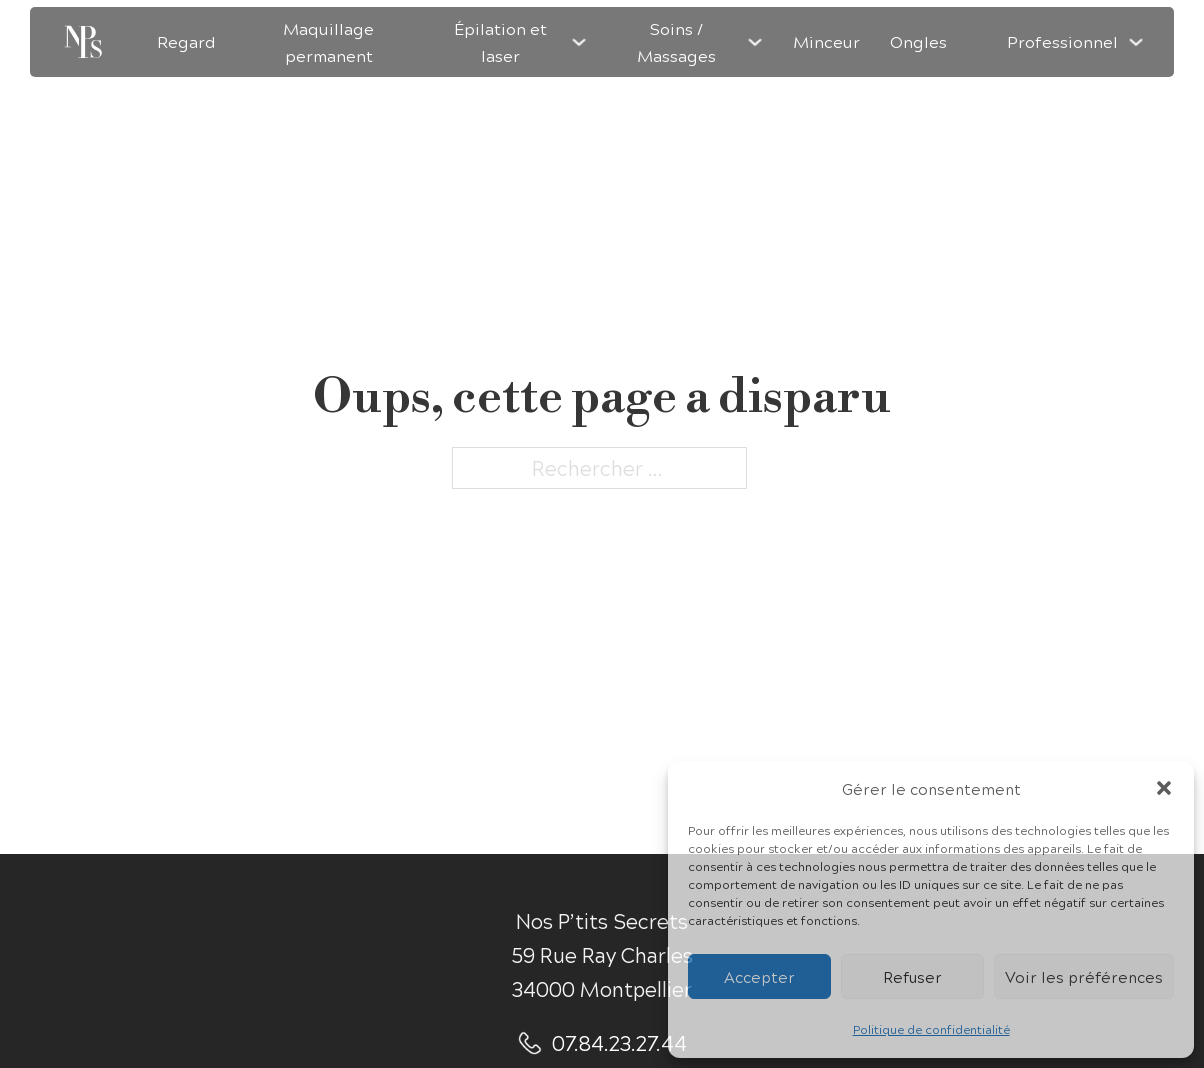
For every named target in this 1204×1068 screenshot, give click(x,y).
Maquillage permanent (328, 42)
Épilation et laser (500, 42)
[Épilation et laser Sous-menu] (579, 42)
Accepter (759, 976)
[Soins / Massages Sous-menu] (755, 42)
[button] (1164, 788)
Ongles (918, 41)
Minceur (826, 41)
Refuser (912, 976)
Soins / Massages (676, 42)
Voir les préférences (1084, 976)
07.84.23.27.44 (619, 1042)
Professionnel (1062, 41)
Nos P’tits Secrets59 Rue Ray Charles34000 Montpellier (602, 954)
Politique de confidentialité (931, 1029)
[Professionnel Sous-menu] (1136, 42)
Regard (186, 41)
